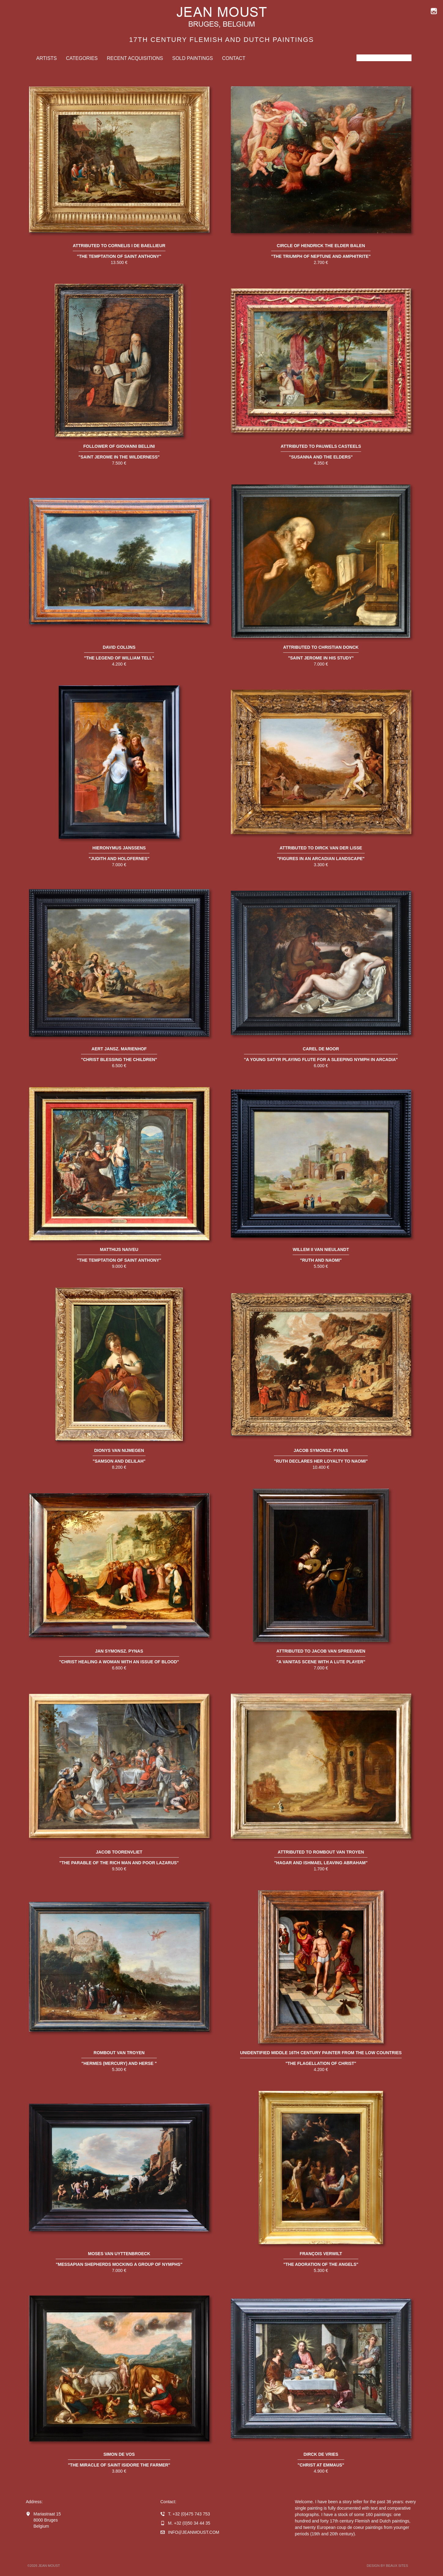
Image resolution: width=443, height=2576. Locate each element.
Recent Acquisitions (135, 58)
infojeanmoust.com (194, 2532)
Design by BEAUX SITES (387, 2565)
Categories (82, 58)
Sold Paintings (192, 58)
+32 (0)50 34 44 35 (192, 2523)
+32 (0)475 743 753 (191, 2513)
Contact (233, 58)
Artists (46, 58)
